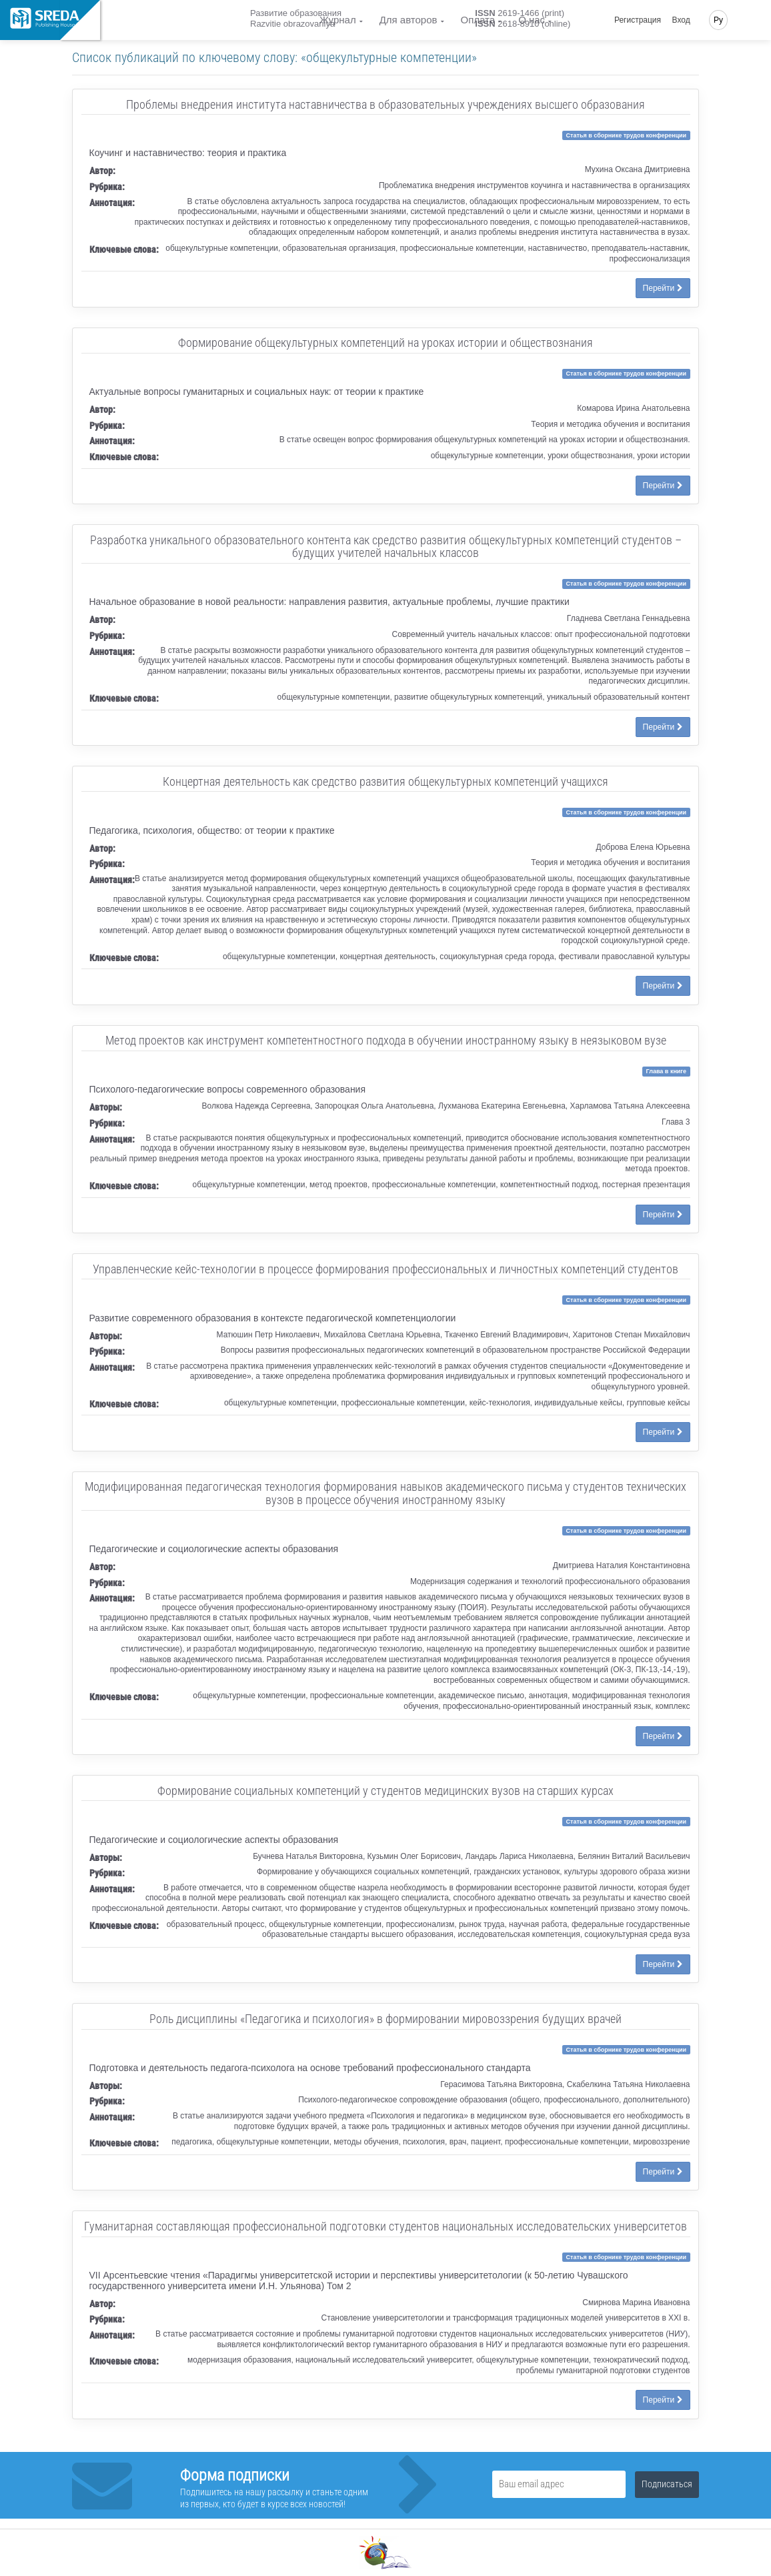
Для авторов (408, 19)
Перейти (663, 288)
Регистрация (637, 20)
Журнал (337, 19)
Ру (718, 20)
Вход (681, 20)
